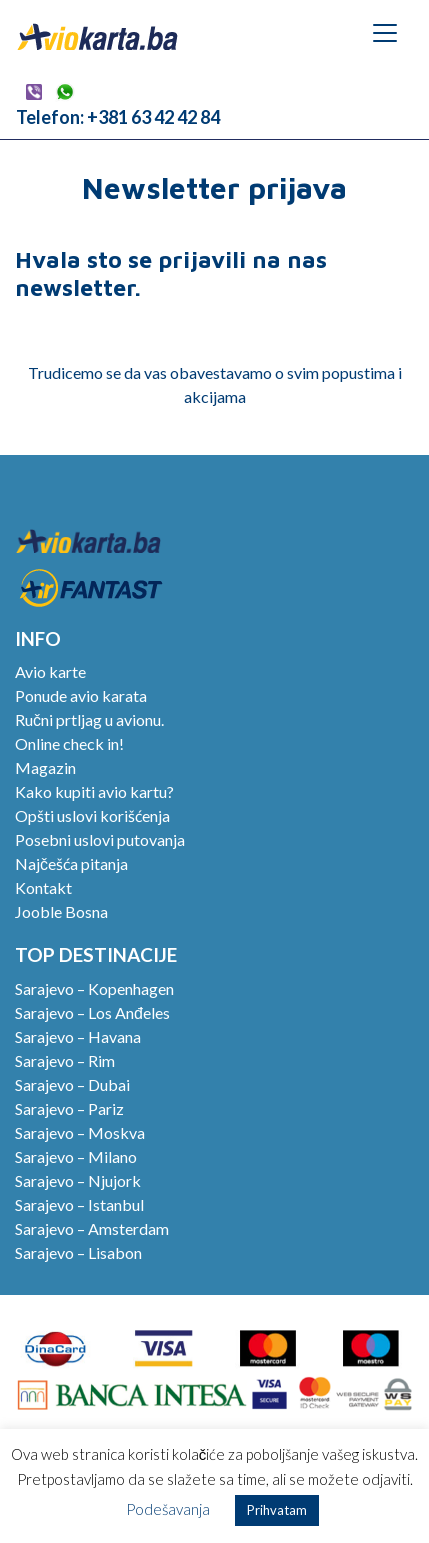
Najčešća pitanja (71, 863)
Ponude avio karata (81, 695)
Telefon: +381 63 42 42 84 (118, 117)
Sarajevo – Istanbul (79, 1204)
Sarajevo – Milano (76, 1156)
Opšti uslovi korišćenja (92, 815)
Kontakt (43, 887)
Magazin (45, 767)
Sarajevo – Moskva (80, 1132)
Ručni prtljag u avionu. (89, 719)
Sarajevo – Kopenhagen (94, 988)
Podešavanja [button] (168, 1509)
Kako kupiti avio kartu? (94, 791)
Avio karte (50, 671)
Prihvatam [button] (277, 1510)
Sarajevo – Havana (78, 1036)
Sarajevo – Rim (65, 1060)
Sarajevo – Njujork (78, 1180)
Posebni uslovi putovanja (100, 839)
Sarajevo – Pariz (69, 1108)
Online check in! (69, 743)
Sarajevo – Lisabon (78, 1252)
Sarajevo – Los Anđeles (92, 1012)
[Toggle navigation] (385, 33)
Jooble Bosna (61, 911)
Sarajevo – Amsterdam (92, 1228)
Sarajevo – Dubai (72, 1084)
